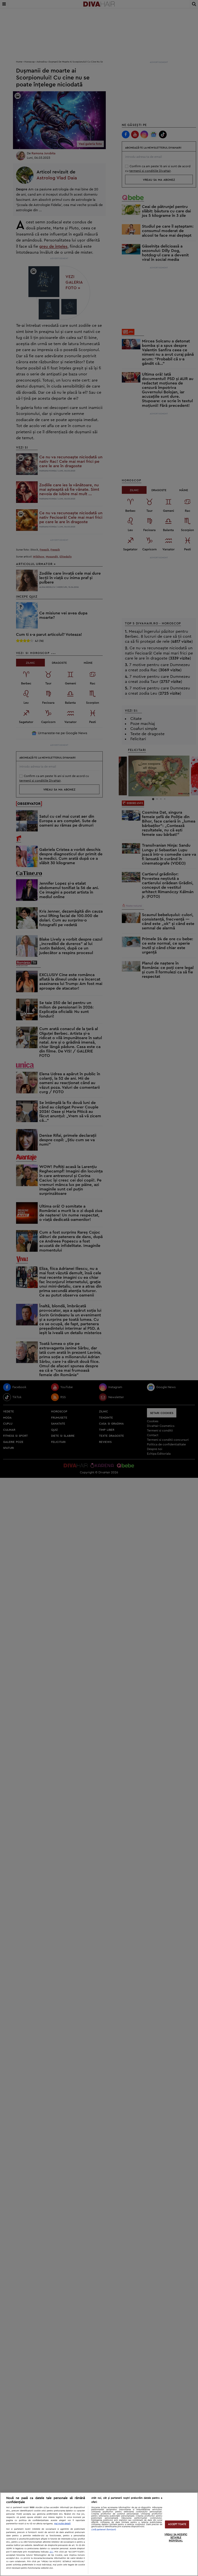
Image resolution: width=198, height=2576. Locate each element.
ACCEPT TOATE (177, 2524)
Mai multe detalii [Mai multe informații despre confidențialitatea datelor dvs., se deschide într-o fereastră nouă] (62, 2524)
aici (51, 2552)
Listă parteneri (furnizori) (103, 2530)
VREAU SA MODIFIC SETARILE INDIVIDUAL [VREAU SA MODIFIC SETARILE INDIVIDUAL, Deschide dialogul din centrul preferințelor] (175, 2538)
